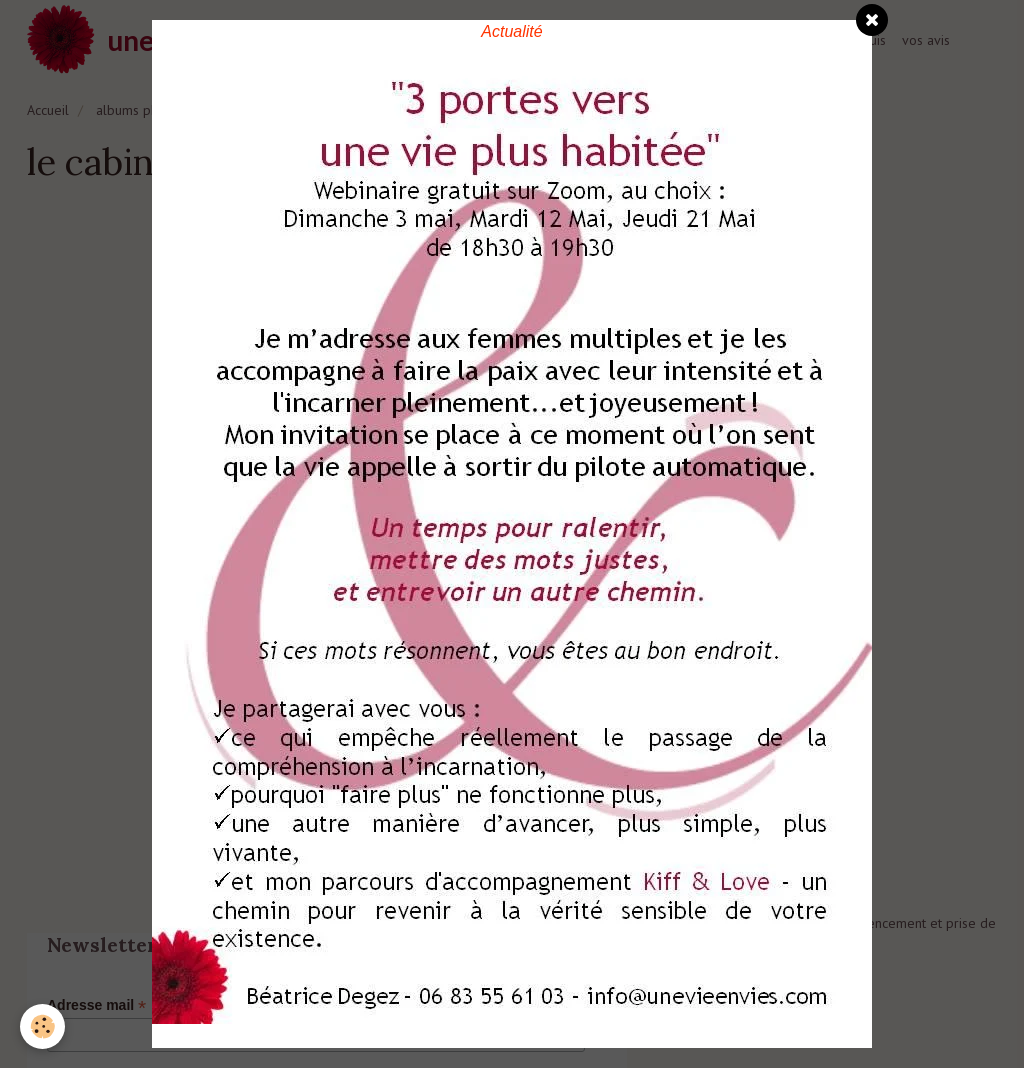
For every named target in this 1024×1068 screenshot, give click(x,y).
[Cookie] (42, 1026)
